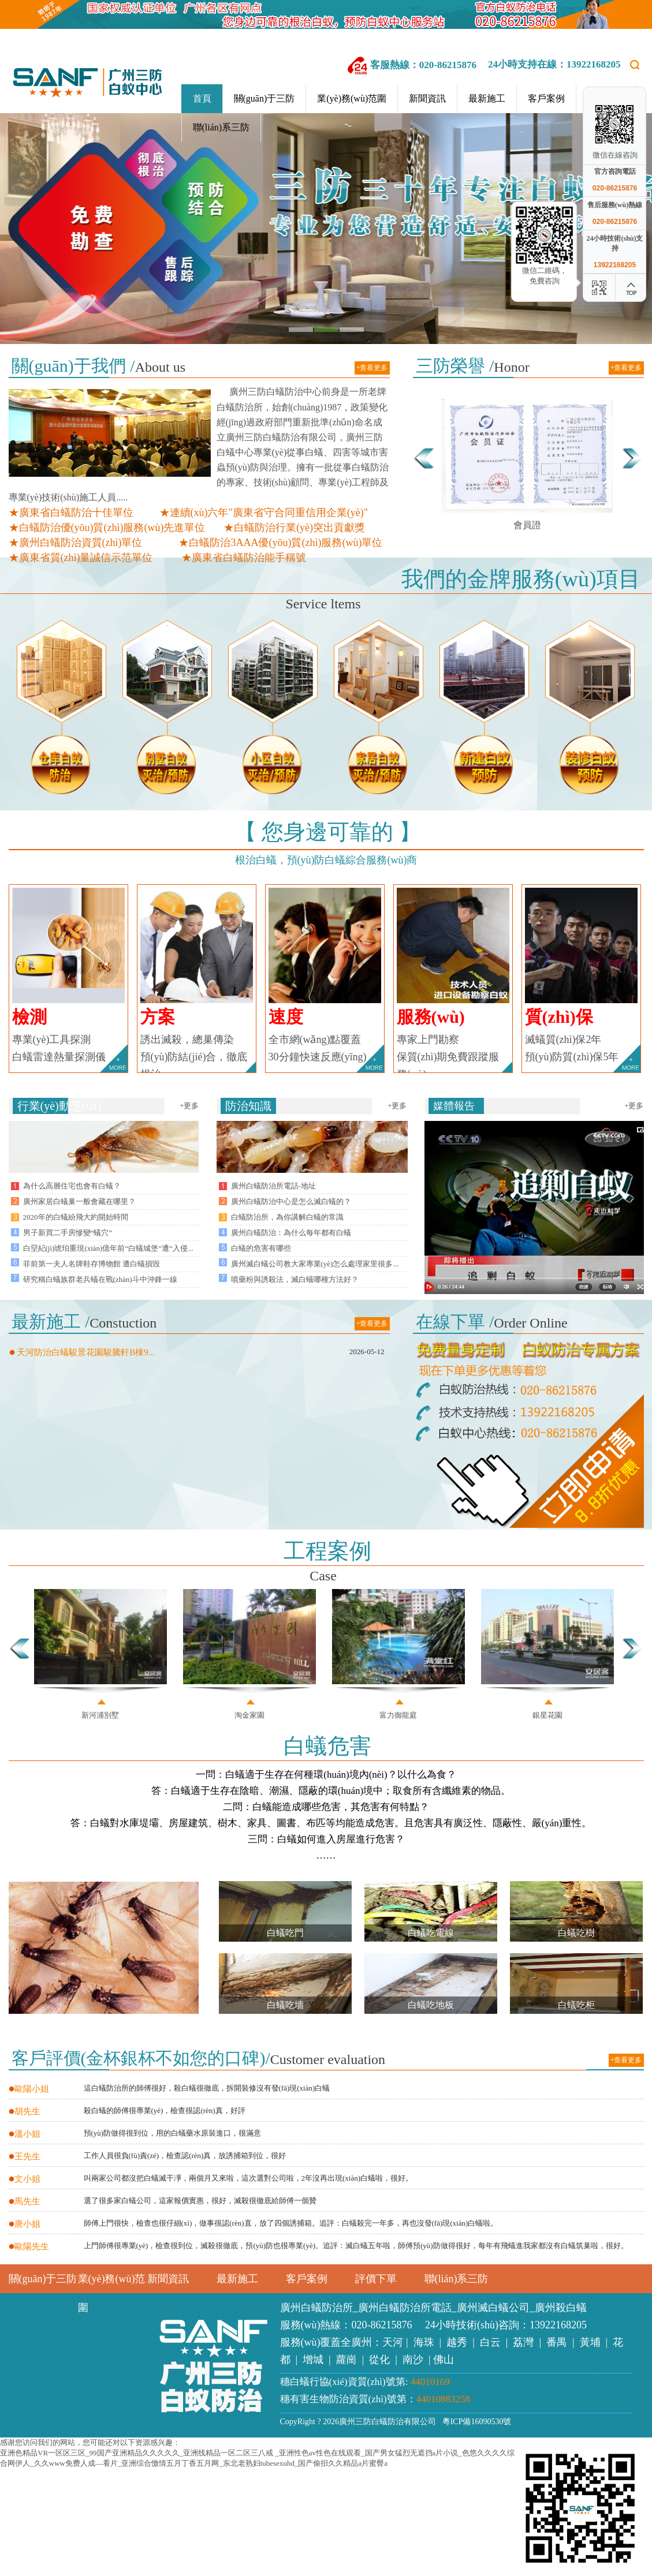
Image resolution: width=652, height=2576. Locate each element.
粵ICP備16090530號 (475, 2421)
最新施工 (486, 98)
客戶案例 (546, 98)
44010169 (430, 2381)
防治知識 (248, 1106)
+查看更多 (372, 368)
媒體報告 (454, 1106)
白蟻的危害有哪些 (261, 1248)
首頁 (202, 98)
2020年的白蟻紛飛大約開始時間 (75, 1217)
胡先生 (24, 2111)
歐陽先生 (29, 2246)
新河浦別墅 (100, 1715)
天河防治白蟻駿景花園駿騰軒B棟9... (82, 1352)
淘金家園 (249, 1715)
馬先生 (24, 2201)
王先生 (24, 2156)
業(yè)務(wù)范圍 (351, 98)
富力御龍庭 (398, 1715)
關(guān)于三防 (264, 98)
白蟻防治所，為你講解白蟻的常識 (287, 1217)
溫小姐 (24, 2133)
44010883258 (443, 2399)
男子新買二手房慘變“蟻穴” (68, 1232)
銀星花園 (547, 1715)
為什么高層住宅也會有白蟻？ (72, 1186)
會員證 (527, 525)
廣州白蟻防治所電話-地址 (273, 1186)
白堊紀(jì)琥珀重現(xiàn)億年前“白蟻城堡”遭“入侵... (108, 1248)
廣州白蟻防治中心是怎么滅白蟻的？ (291, 1201)
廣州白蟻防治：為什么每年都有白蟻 (291, 1232)
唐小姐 (24, 2224)
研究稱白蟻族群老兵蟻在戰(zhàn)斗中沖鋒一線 (100, 1279)
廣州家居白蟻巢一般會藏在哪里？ (79, 1201)
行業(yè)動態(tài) (59, 1106)
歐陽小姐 (29, 2088)
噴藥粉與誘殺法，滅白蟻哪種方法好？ (295, 1279)
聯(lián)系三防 (221, 127)
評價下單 (376, 2279)
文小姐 (24, 2179)
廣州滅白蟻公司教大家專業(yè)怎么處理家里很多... (315, 1263)
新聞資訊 (427, 98)
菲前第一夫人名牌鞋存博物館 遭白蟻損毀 (91, 1263)
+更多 (189, 1105)
